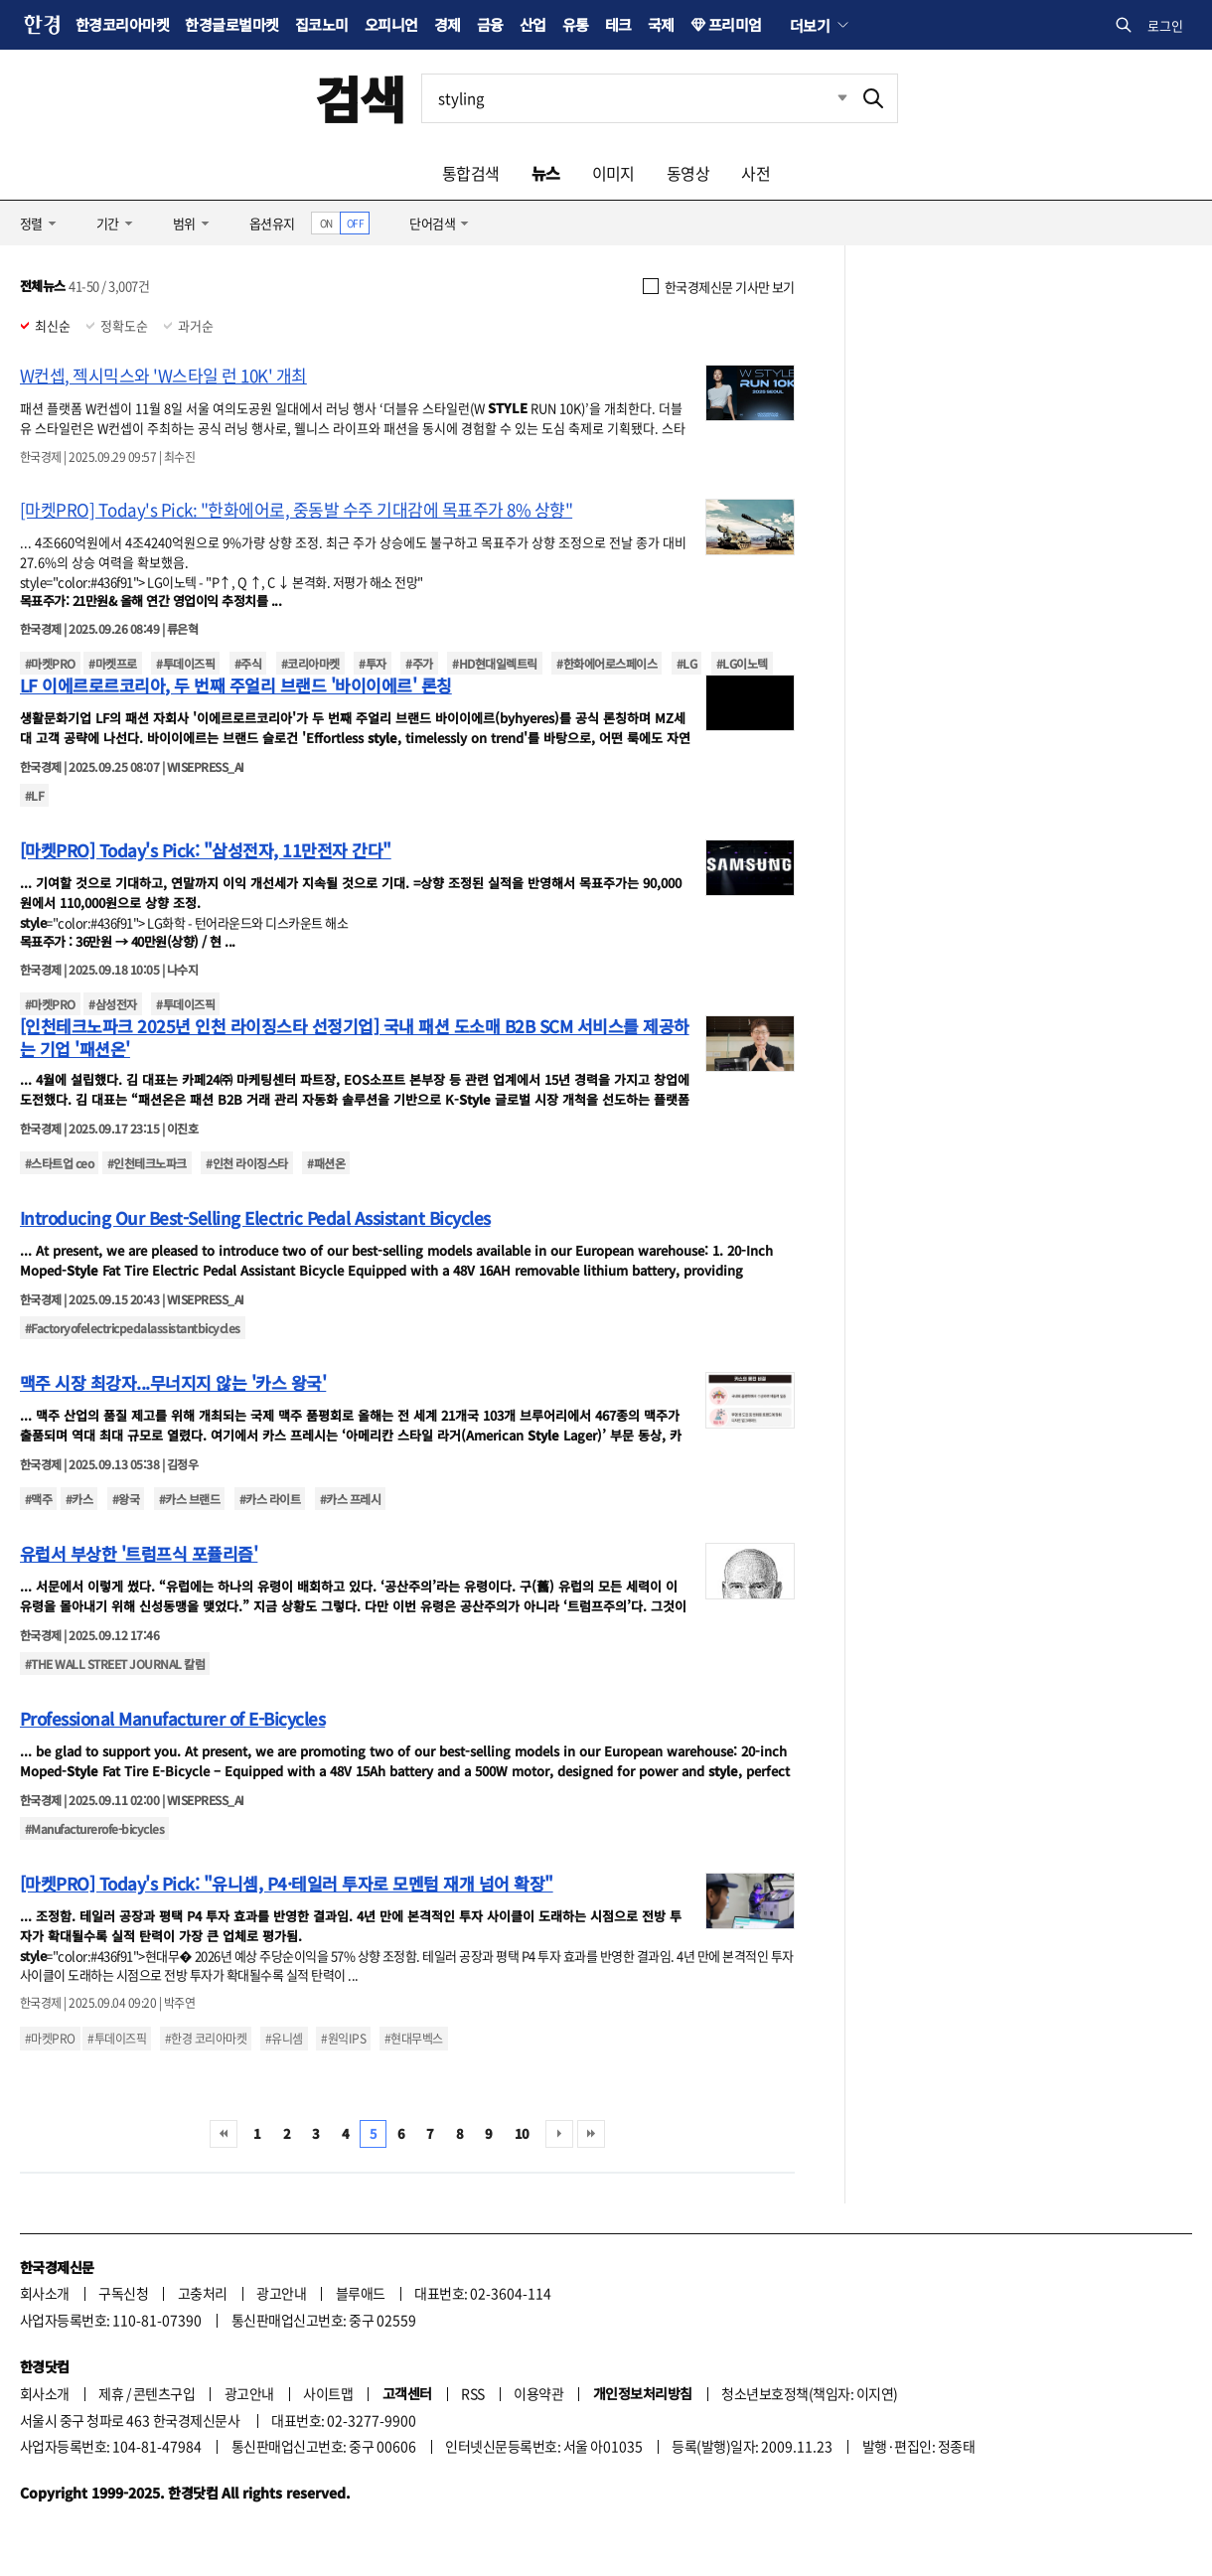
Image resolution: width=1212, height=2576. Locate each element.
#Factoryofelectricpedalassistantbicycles (132, 1327)
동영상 (688, 173)
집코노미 (322, 24)
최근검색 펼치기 (827, 98)
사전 (755, 173)
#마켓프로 (112, 663)
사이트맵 (328, 2393)
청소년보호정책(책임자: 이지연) (809, 2393)
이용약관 (538, 2393)
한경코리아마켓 (122, 24)
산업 (533, 24)
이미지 (613, 173)
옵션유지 (272, 223)
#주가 (418, 663)
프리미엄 (735, 24)
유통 (575, 24)
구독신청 (123, 2293)
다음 (559, 2134)
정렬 (31, 223)
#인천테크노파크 (147, 1162)
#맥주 (38, 1498)
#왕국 (125, 1498)
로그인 (1165, 25)
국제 (661, 24)
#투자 (372, 663)
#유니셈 (284, 2038)
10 (522, 2133)
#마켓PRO (50, 663)
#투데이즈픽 (185, 663)
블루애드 (360, 2293)
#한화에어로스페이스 (606, 663)
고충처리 (202, 2293)
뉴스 (545, 173)
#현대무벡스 (413, 2038)
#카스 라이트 (269, 1498)
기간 (107, 223)
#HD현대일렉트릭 (494, 663)
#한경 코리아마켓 (205, 2038)
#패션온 (326, 1162)
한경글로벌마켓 (231, 24)
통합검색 (471, 173)
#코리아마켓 (310, 663)
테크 (618, 24)
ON (326, 223)
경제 (447, 24)
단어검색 (432, 223)
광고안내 (281, 2293)
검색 (360, 98)
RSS (472, 2393)
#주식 (247, 663)
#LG (686, 663)
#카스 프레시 (350, 1498)
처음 (223, 2134)
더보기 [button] (810, 25)
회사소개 (45, 2293)
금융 (490, 24)
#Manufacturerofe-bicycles (94, 1828)
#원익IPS (343, 2038)
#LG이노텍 (742, 663)
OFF (355, 223)
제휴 (110, 2393)
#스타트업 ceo (59, 1162)
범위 (184, 223)
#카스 (79, 1498)
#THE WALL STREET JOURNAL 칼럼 (115, 1663)
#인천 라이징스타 (246, 1162)
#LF (34, 795)
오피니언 (391, 24)
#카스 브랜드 (189, 1498)
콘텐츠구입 (164, 2393)
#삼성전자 (112, 1003)
